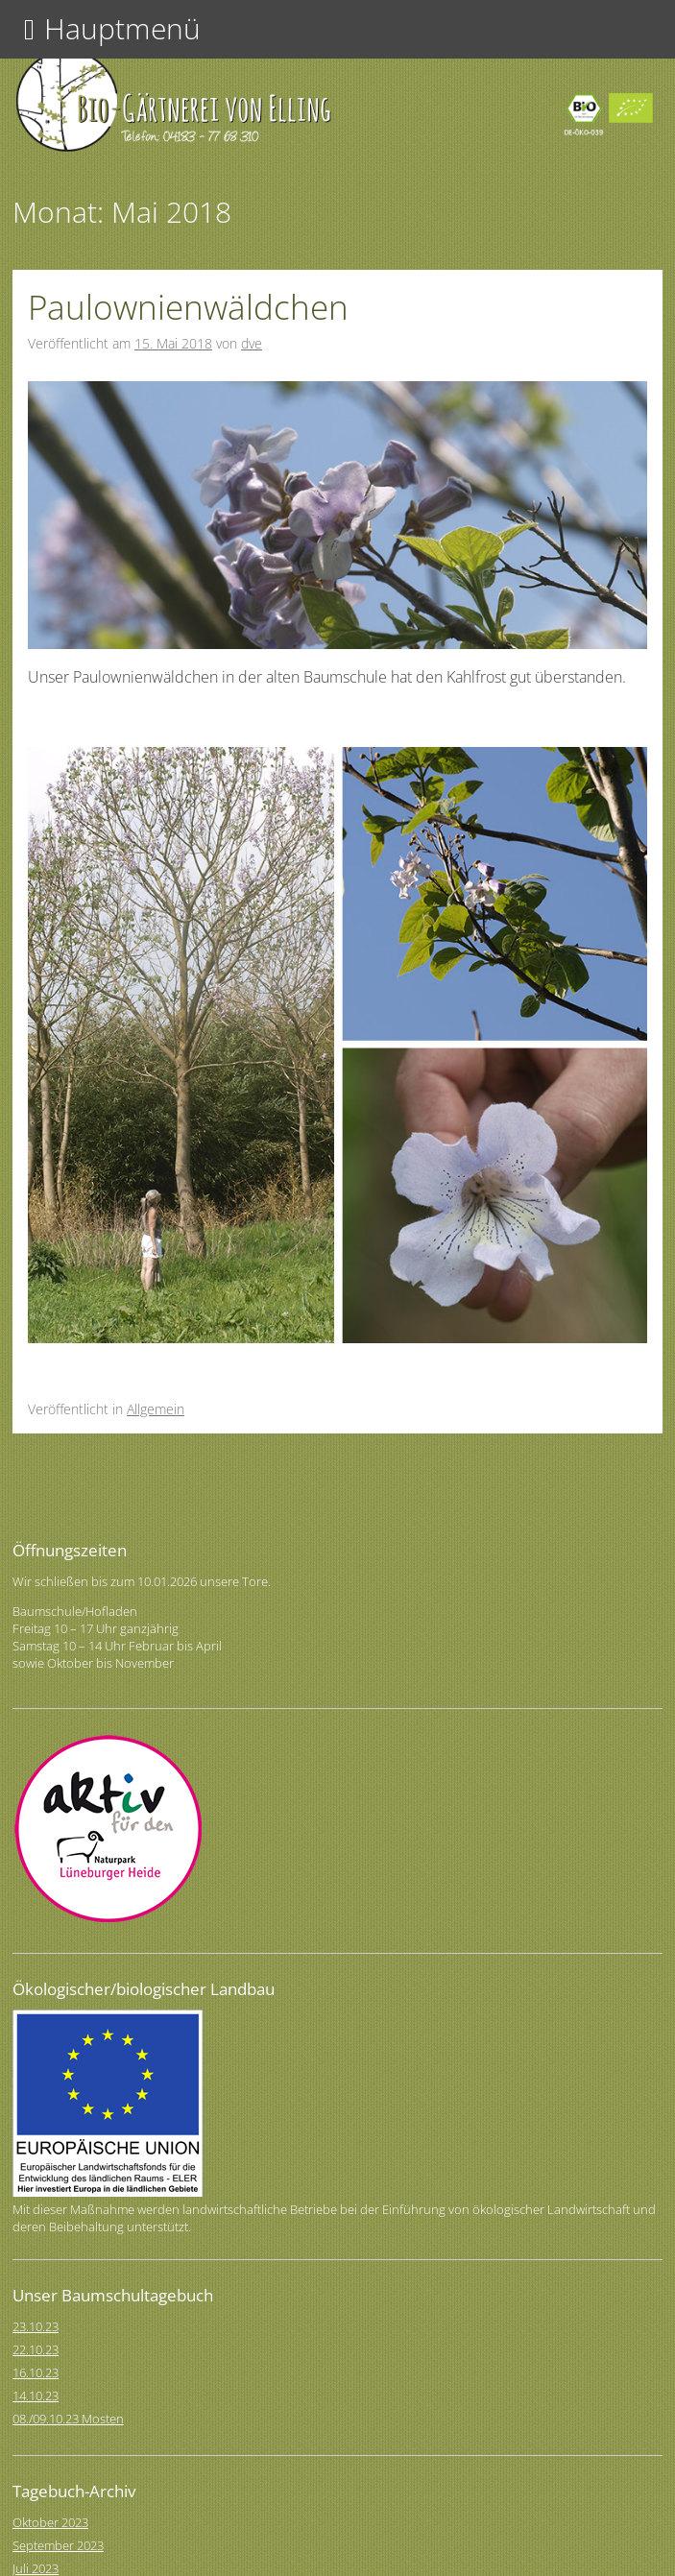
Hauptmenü (122, 28)
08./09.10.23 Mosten (68, 2418)
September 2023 (58, 2545)
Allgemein (155, 1409)
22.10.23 (35, 2349)
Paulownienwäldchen (188, 306)
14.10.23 (35, 2395)
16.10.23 (35, 2372)
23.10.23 (35, 2326)
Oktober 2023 (50, 2522)
